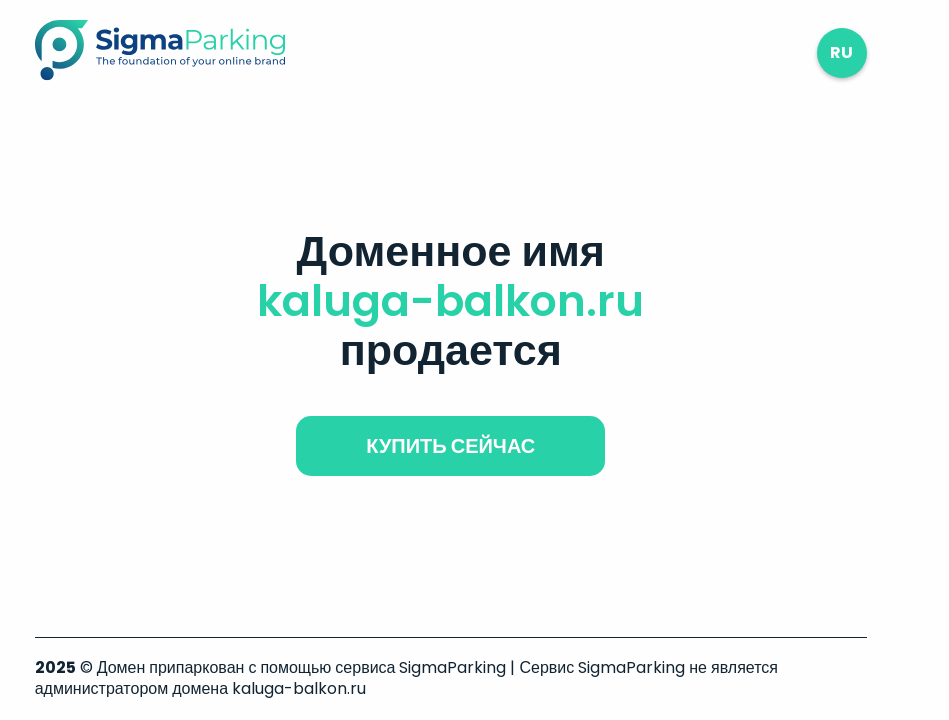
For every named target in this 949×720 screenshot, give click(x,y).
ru (841, 52)
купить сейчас (450, 446)
